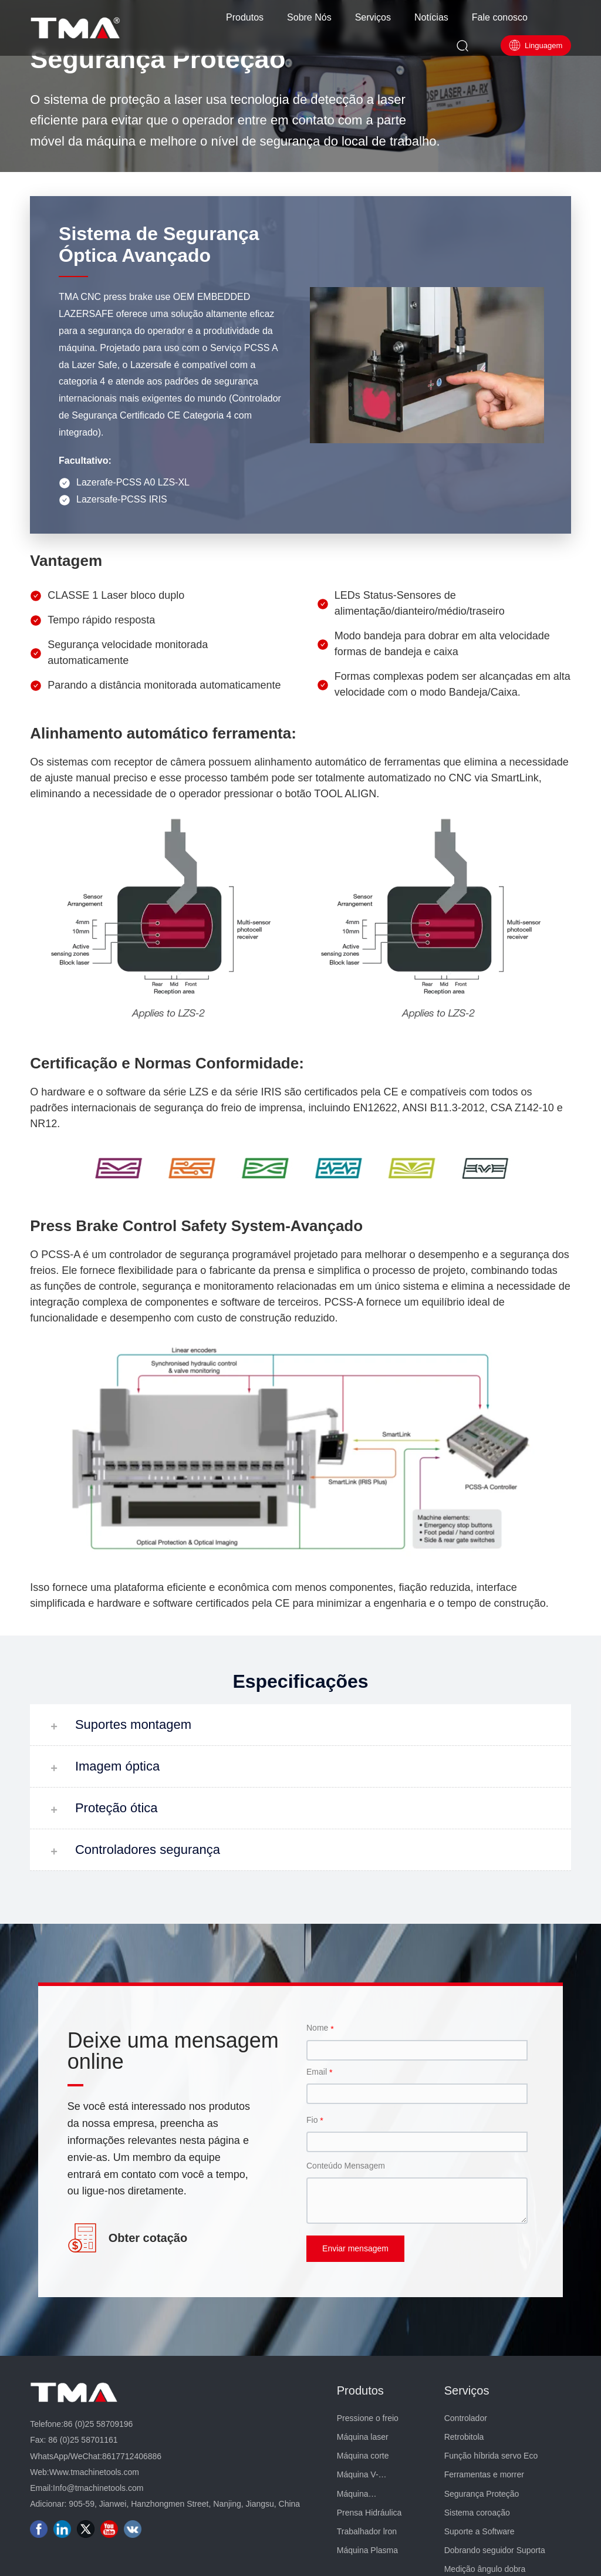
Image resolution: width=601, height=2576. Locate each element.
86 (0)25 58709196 (98, 2424)
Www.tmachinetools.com (94, 2472)
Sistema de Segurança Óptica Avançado (159, 244)
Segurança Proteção (157, 59)
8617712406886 (131, 2456)
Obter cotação (148, 2237)
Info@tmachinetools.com (98, 2488)
